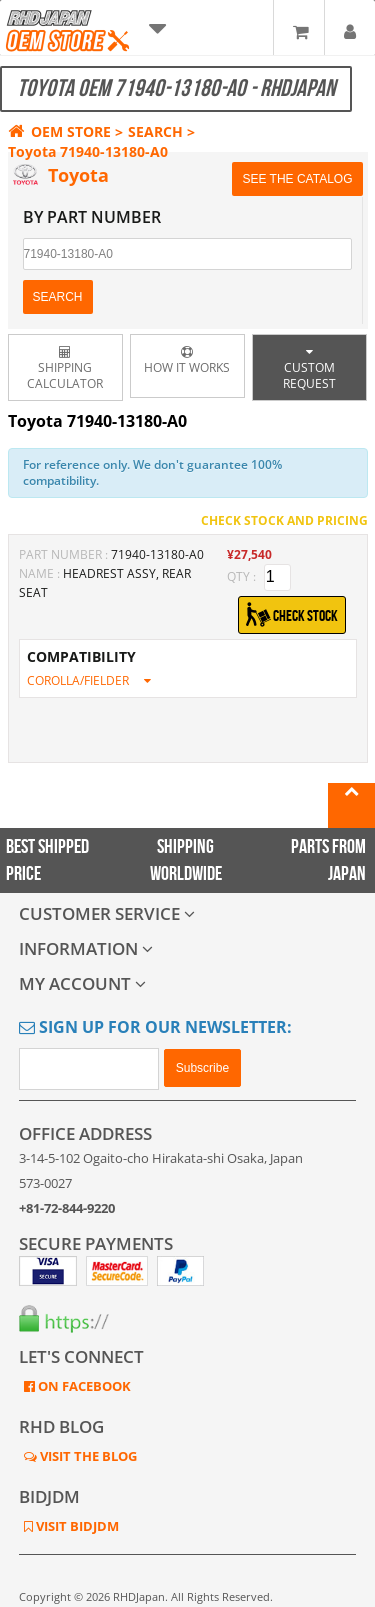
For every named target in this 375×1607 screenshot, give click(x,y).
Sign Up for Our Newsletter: (155, 1027)
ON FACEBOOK (83, 1386)
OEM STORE (59, 131)
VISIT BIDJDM (76, 1526)
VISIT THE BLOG (87, 1456)
